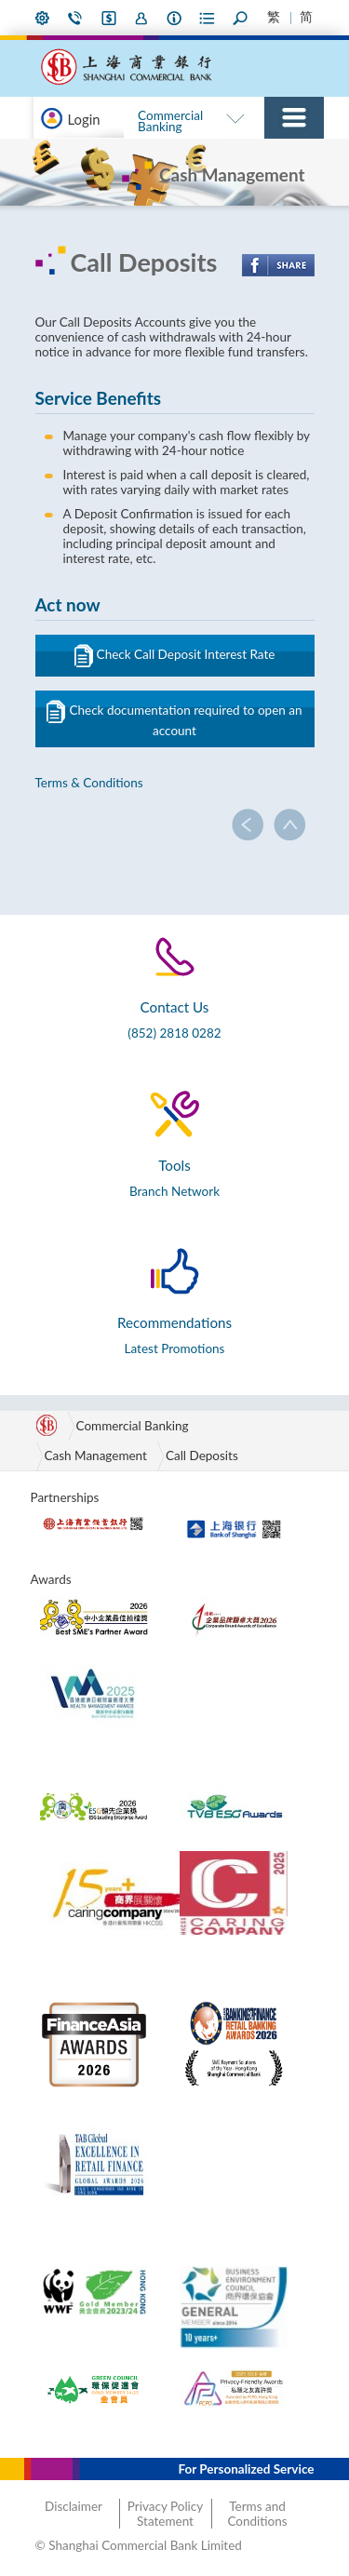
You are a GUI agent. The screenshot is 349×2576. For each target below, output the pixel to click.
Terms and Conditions (257, 2514)
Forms (207, 17)
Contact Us (75, 17)
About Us (175, 17)
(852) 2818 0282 (174, 1033)
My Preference (43, 17)
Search (241, 17)
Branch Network (174, 1191)
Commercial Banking (170, 121)
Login (84, 119)
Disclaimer (73, 2506)
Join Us (141, 17)
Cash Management (96, 1455)
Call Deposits (202, 1455)
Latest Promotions (175, 1348)
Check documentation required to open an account (174, 719)
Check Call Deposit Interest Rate (174, 655)
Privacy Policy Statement (165, 2514)
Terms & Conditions (89, 782)
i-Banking (109, 17)
